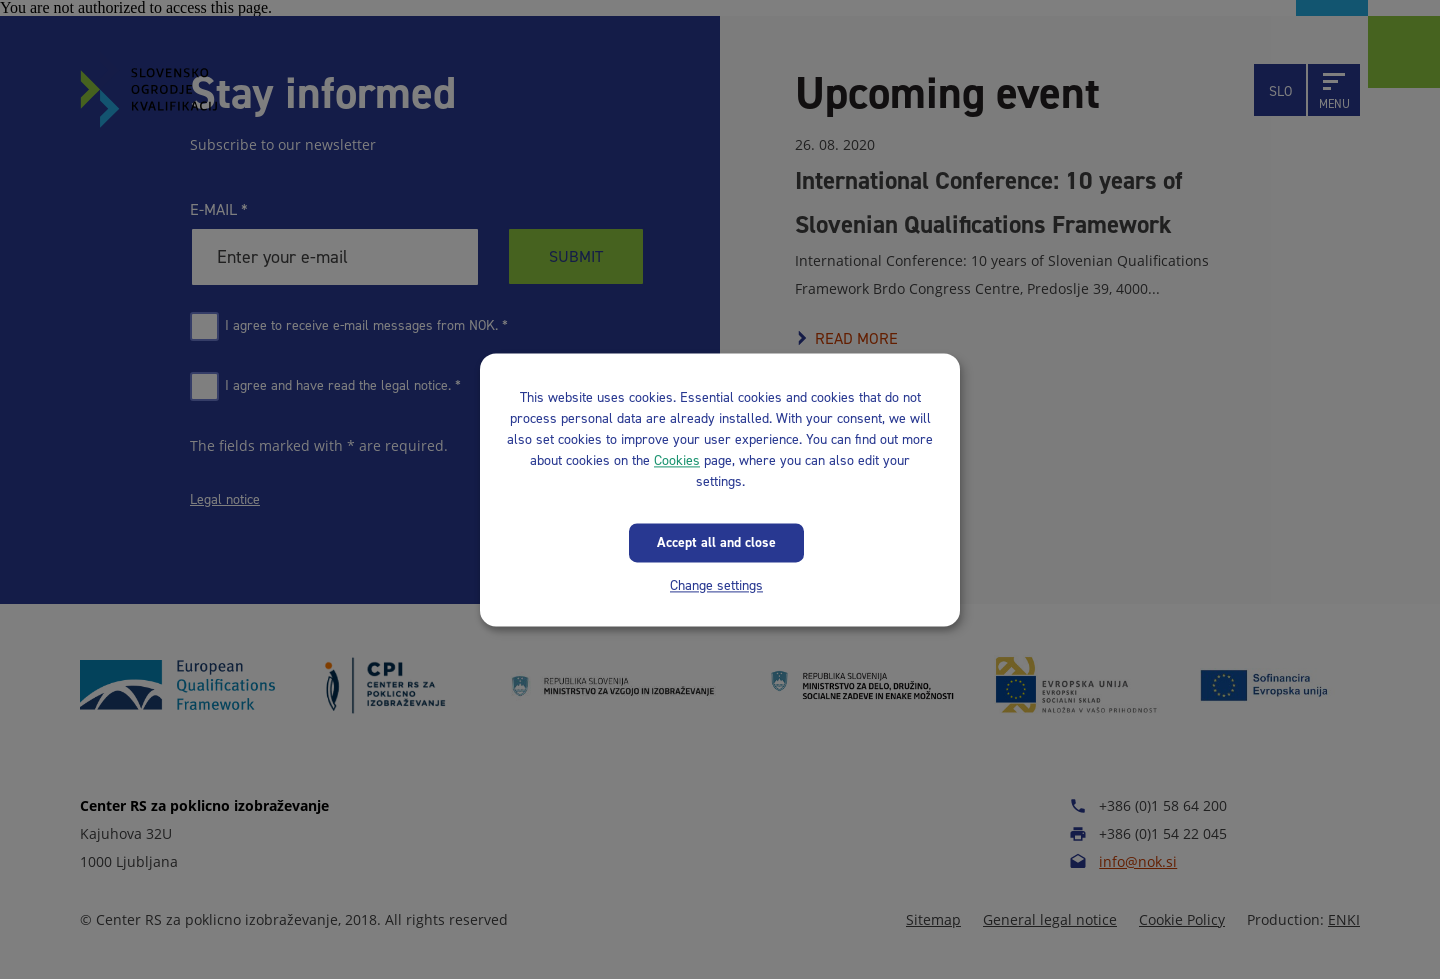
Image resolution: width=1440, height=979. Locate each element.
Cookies (677, 460)
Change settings (716, 585)
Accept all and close (716, 542)
